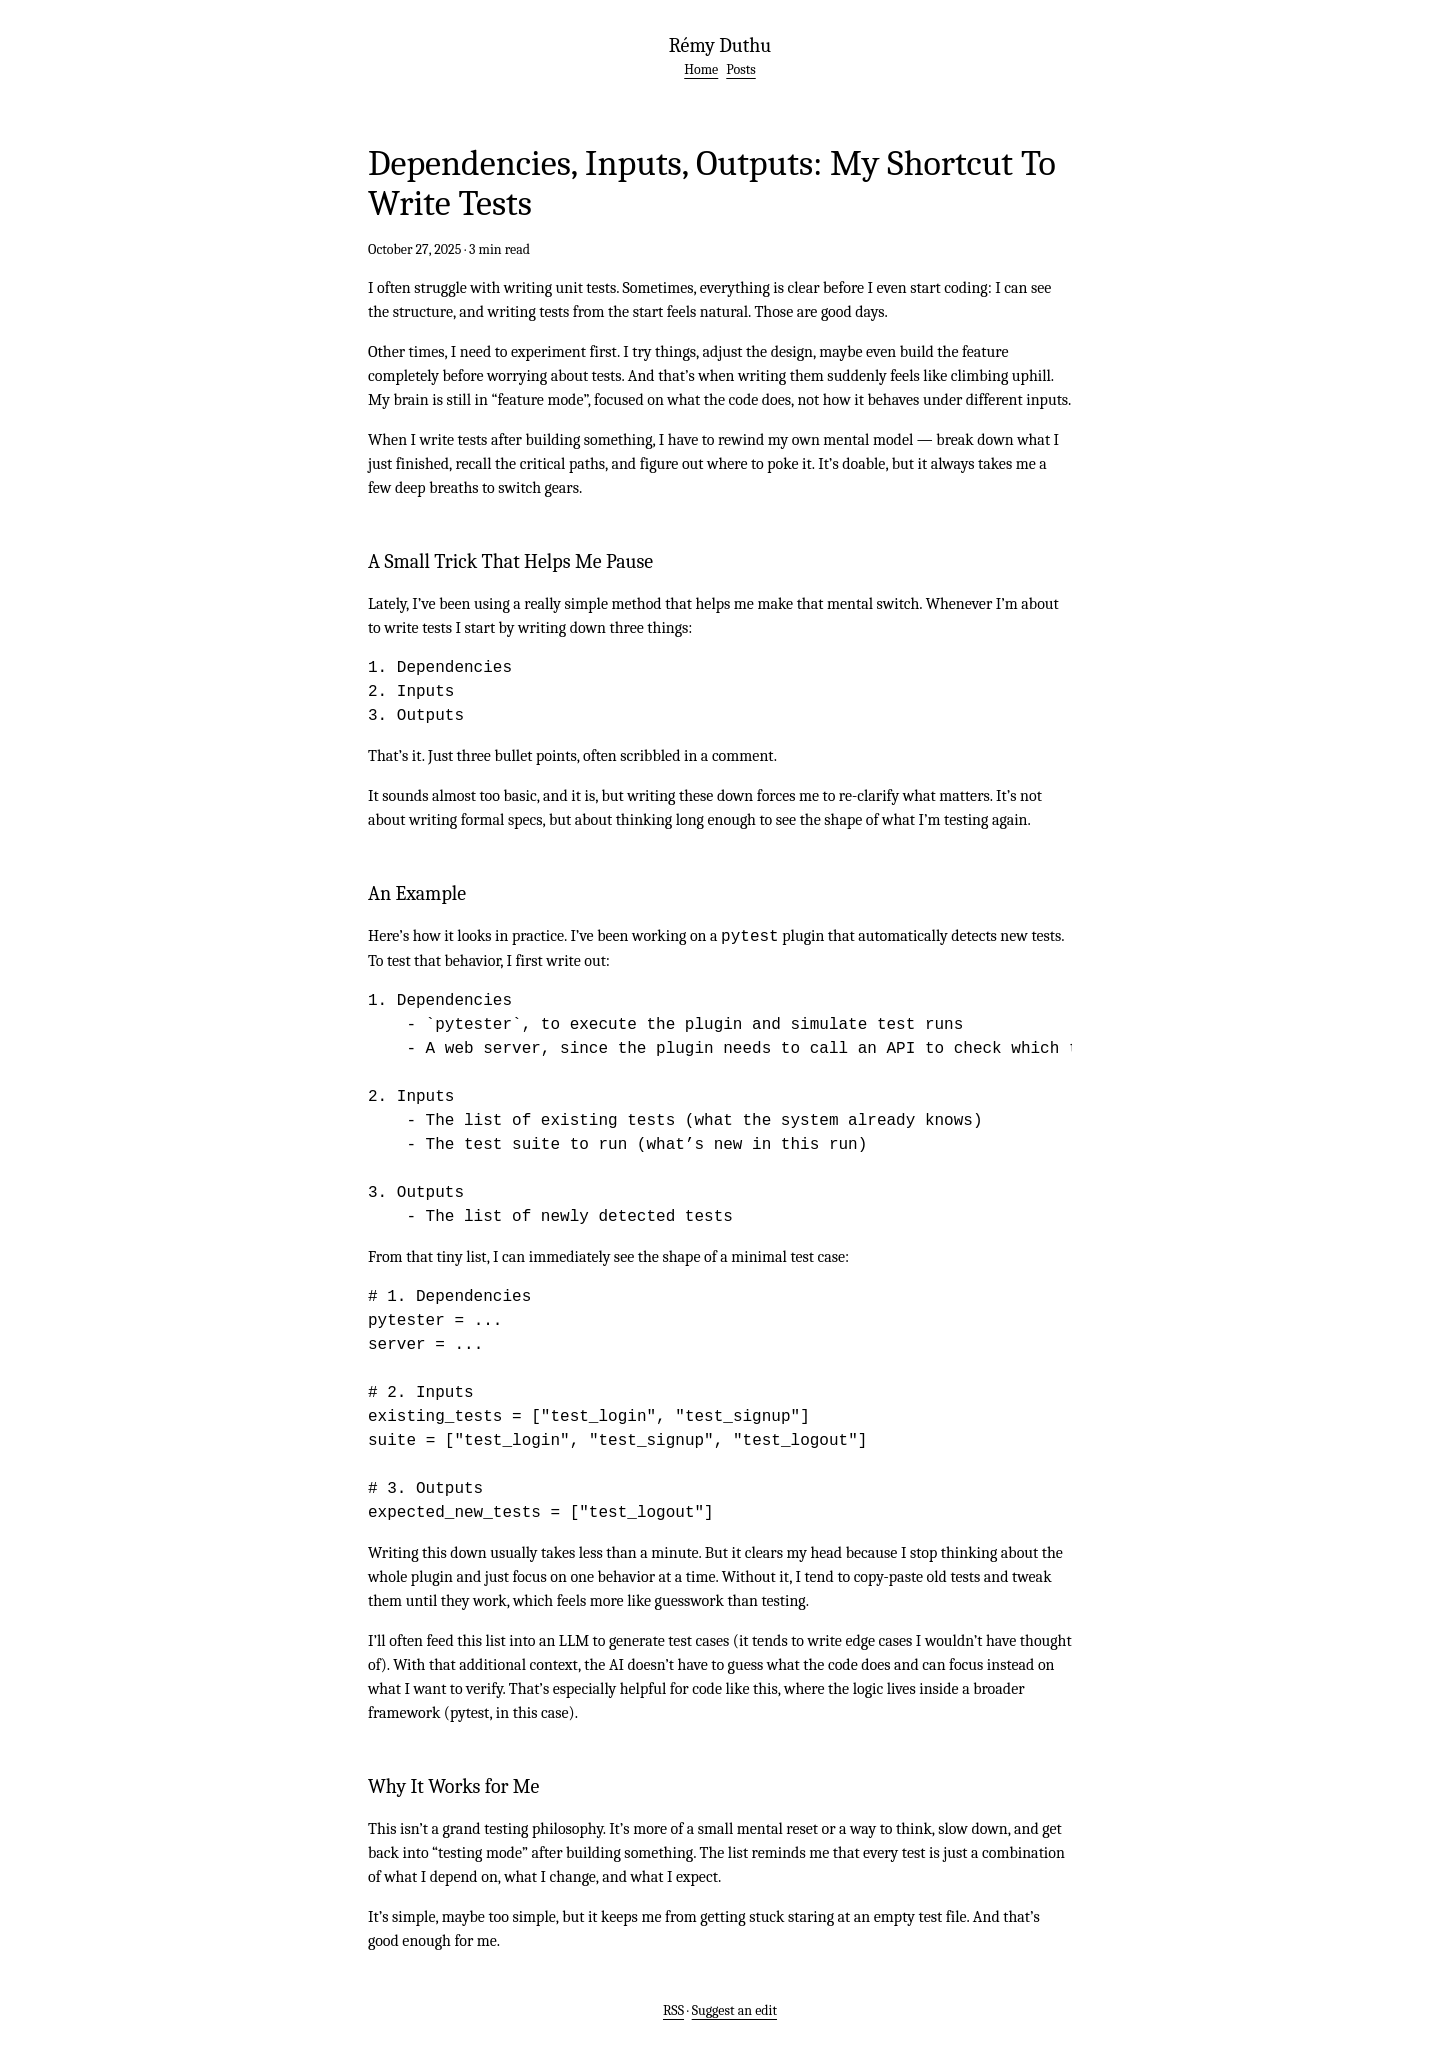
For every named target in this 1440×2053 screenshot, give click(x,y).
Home (701, 69)
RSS (673, 2010)
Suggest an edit (734, 2010)
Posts (740, 69)
